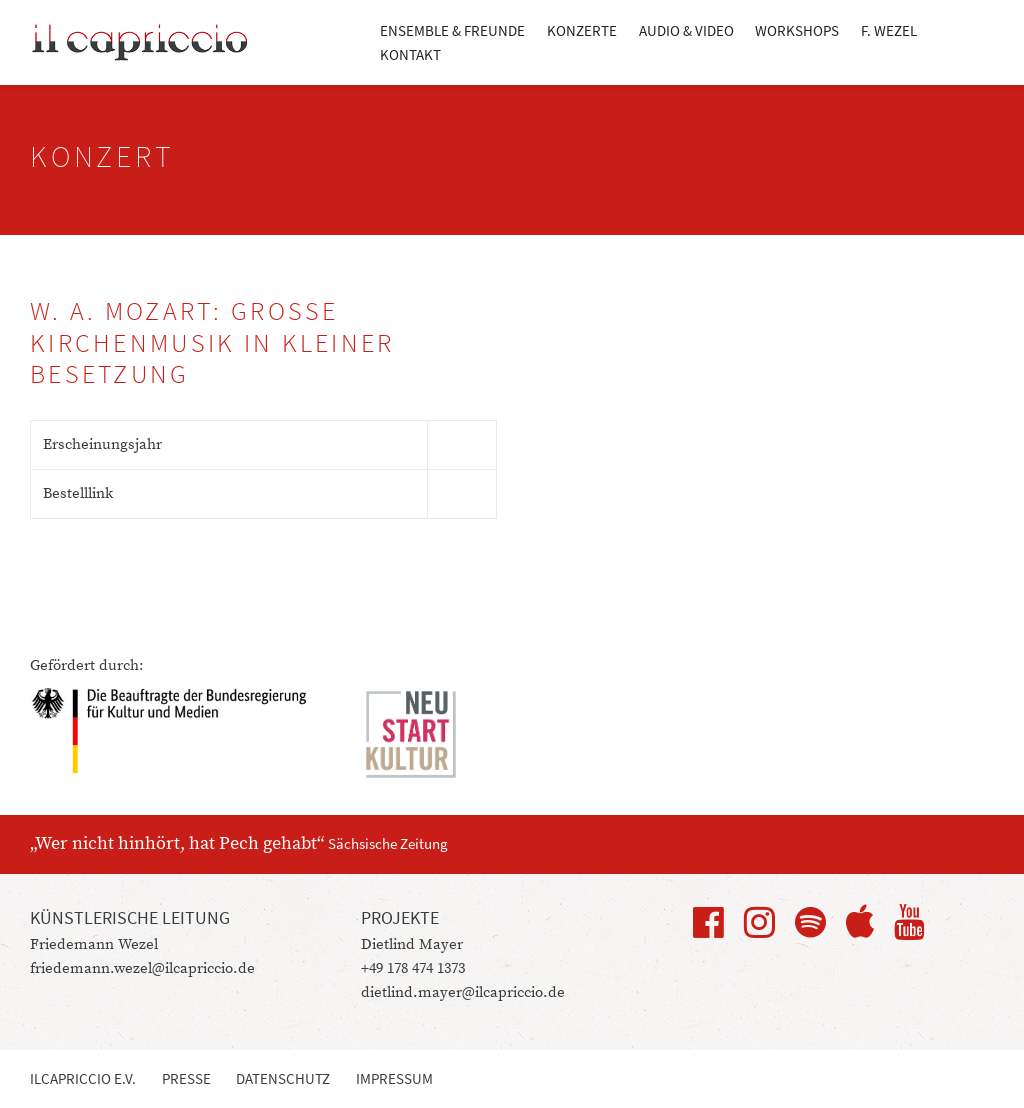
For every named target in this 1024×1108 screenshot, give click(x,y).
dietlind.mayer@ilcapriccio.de (463, 992)
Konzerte (582, 30)
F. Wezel (889, 30)
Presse (186, 1078)
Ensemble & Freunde (452, 30)
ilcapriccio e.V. (83, 1078)
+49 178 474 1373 (413, 968)
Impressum (394, 1078)
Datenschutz (283, 1078)
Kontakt (410, 54)
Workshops (797, 30)
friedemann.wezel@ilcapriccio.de (142, 968)
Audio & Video (686, 30)
